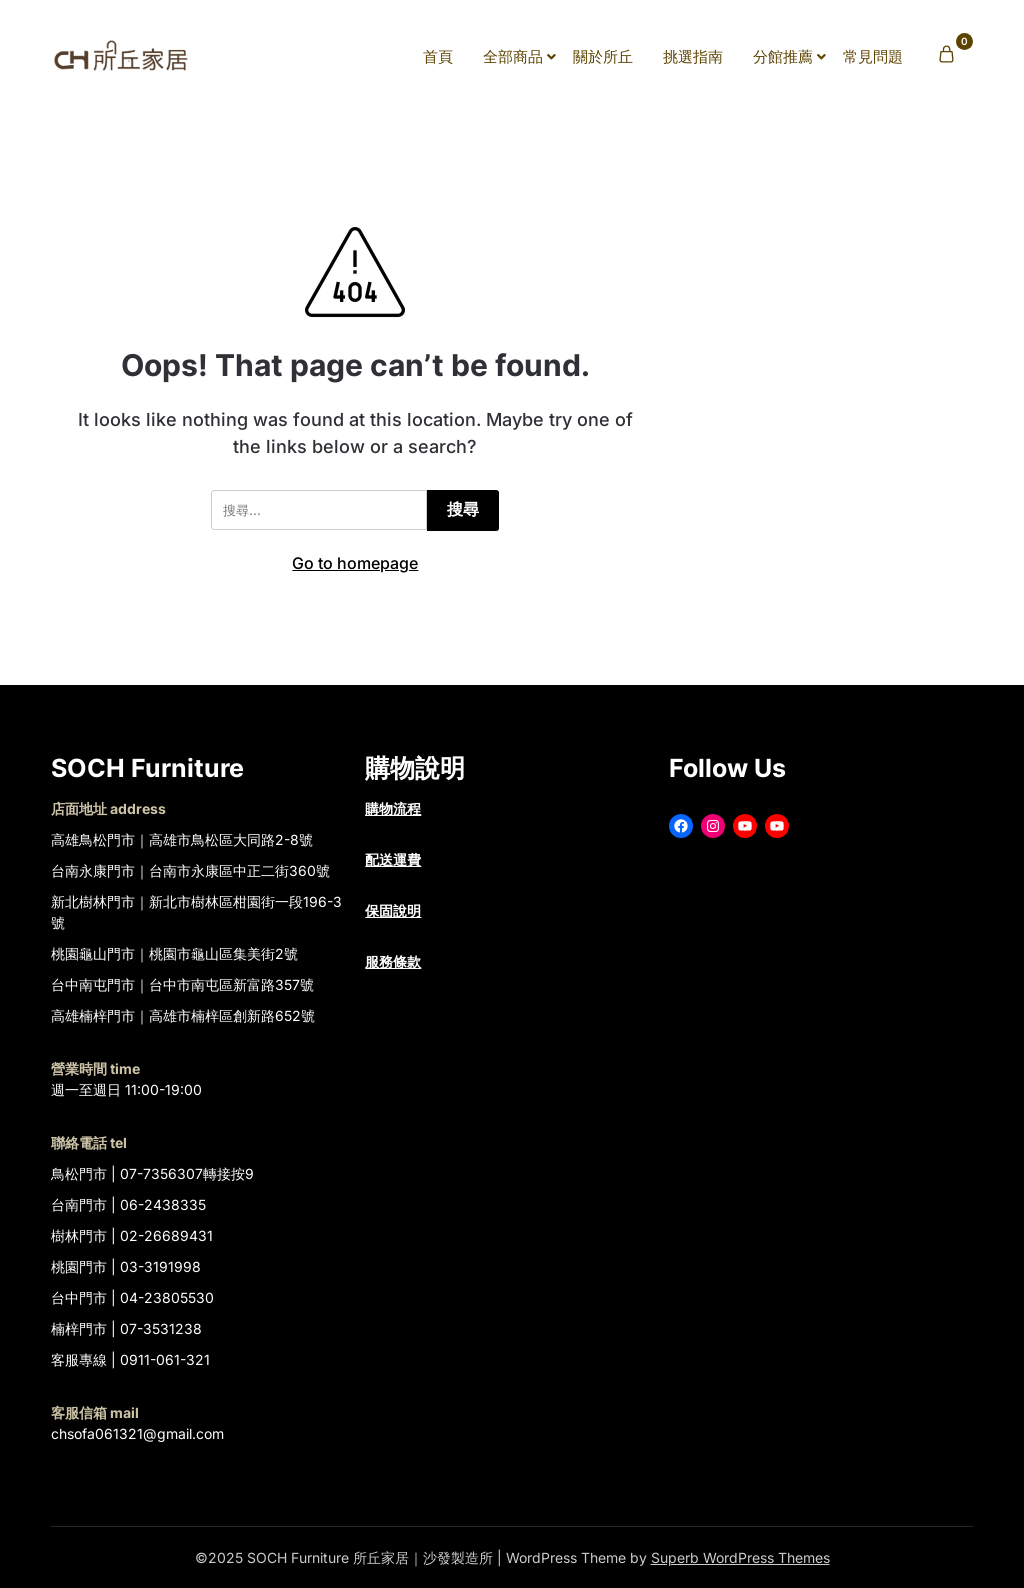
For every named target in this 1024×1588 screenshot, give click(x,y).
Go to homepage (355, 563)
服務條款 (393, 961)
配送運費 (393, 859)
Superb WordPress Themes (740, 1557)
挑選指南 (693, 56)
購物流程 (393, 808)
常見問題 (873, 56)
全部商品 (513, 56)
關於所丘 (603, 56)
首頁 (438, 56)
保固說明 (393, 910)
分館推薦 (783, 56)
